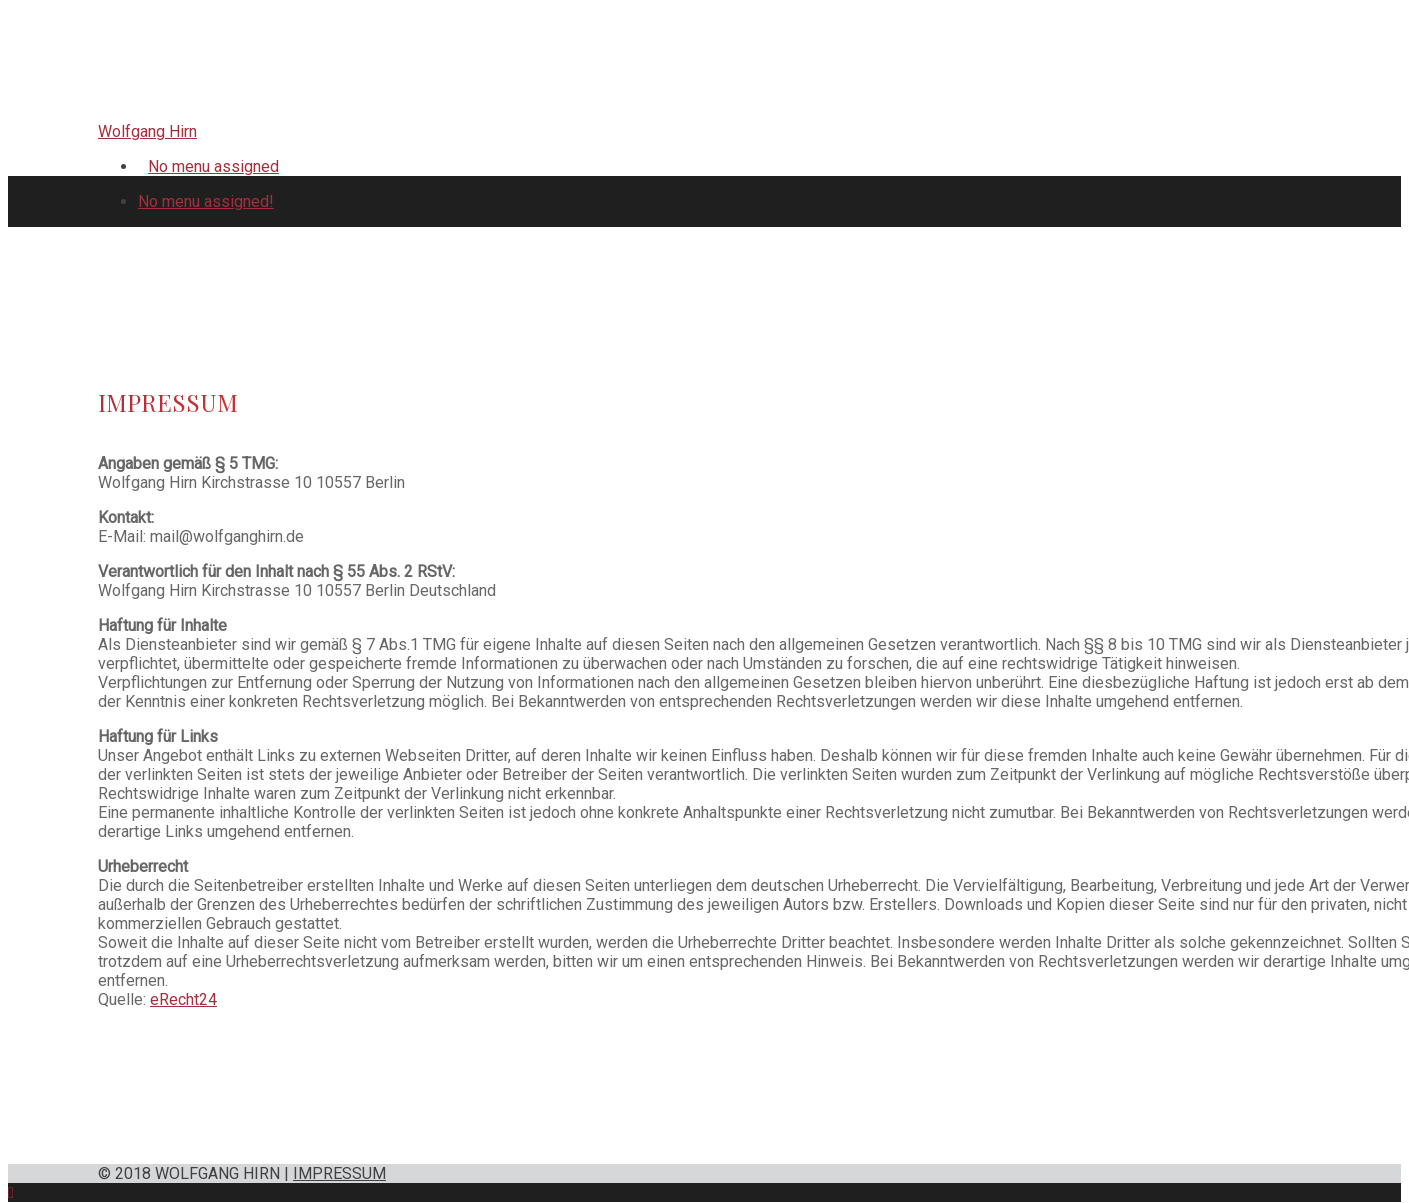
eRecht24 (183, 999)
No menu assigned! (206, 201)
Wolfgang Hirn (147, 131)
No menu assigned (213, 166)
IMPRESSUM (339, 1173)
